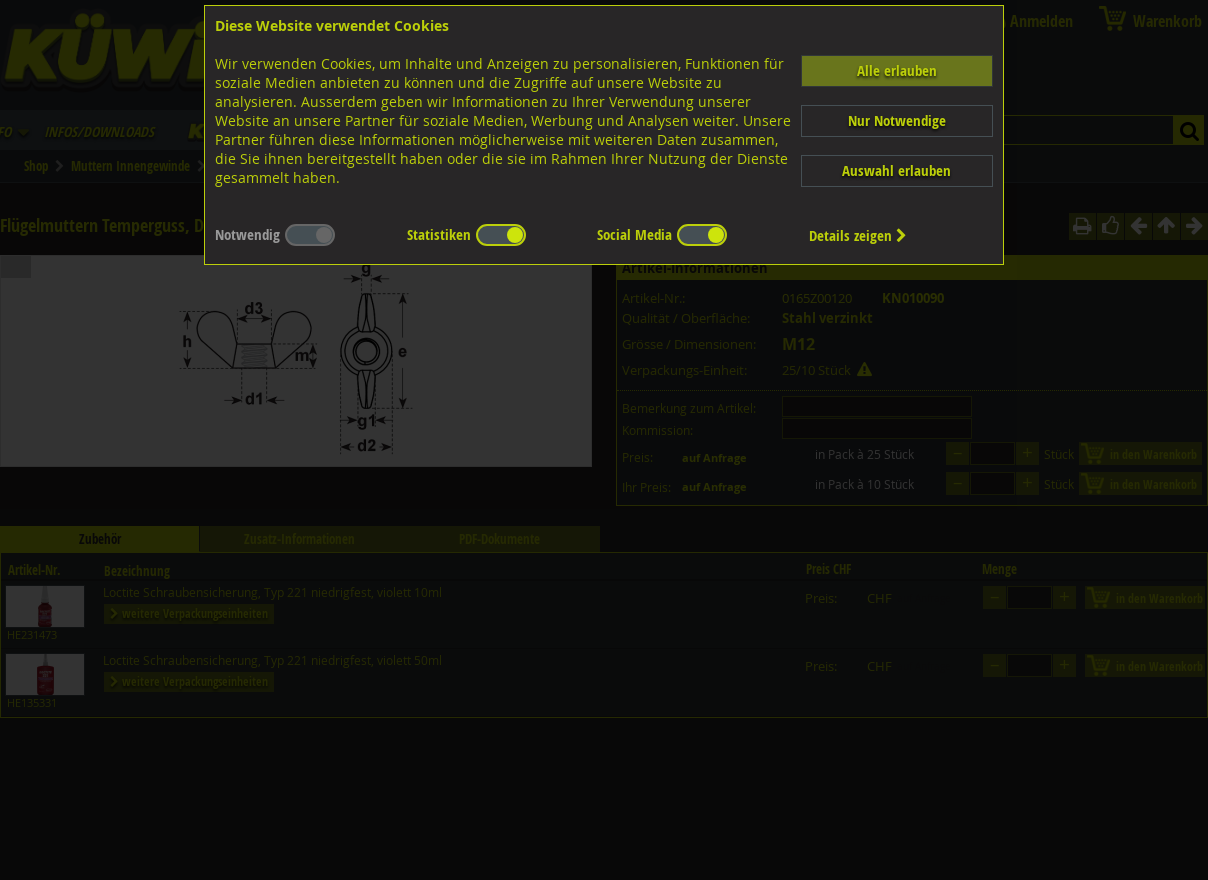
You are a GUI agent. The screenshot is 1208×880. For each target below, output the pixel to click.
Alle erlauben (897, 70)
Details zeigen (858, 235)
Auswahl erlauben (896, 170)
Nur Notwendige (897, 120)
